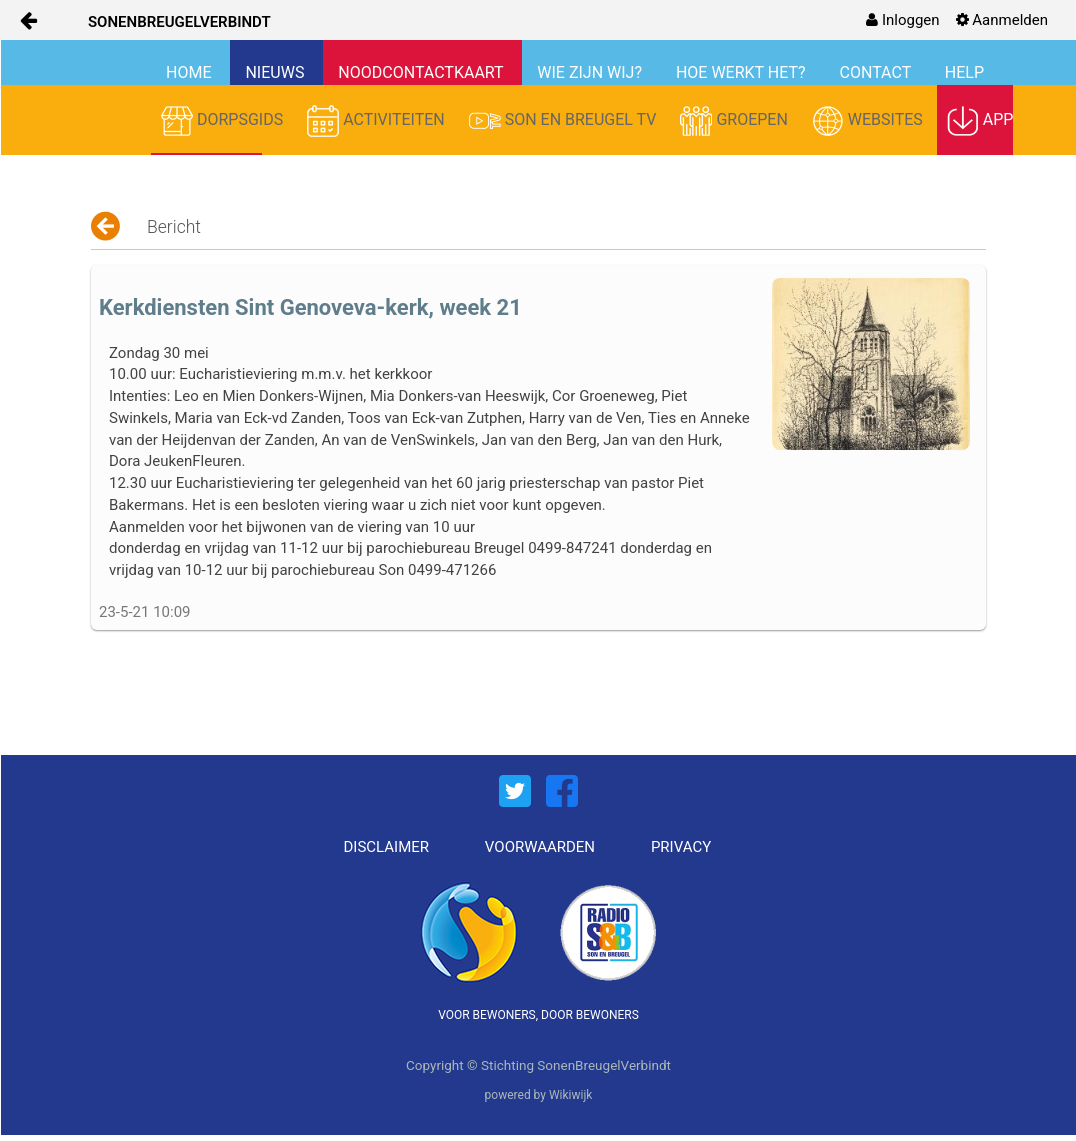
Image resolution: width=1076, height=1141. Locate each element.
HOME (190, 72)
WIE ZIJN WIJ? (591, 72)
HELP (964, 72)
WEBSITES (869, 121)
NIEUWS (276, 72)
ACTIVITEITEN (378, 121)
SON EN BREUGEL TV (565, 121)
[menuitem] (902, 20)
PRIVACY (681, 847)
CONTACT (877, 72)
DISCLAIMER (387, 847)
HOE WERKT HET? (743, 72)
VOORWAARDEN (540, 847)
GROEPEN (735, 121)
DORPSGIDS (224, 121)
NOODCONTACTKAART (422, 72)
